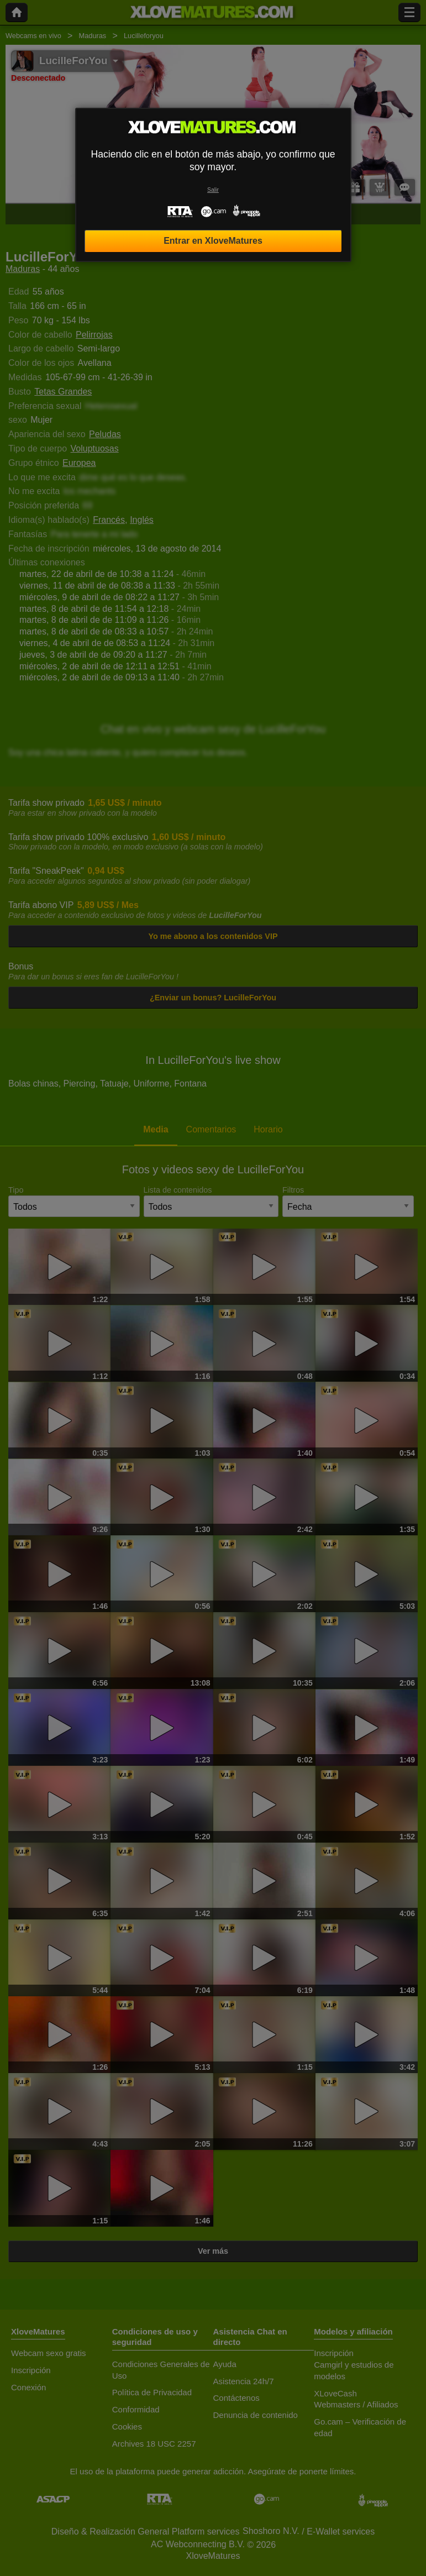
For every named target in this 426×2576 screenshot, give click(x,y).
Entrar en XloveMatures (213, 240)
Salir (213, 190)
